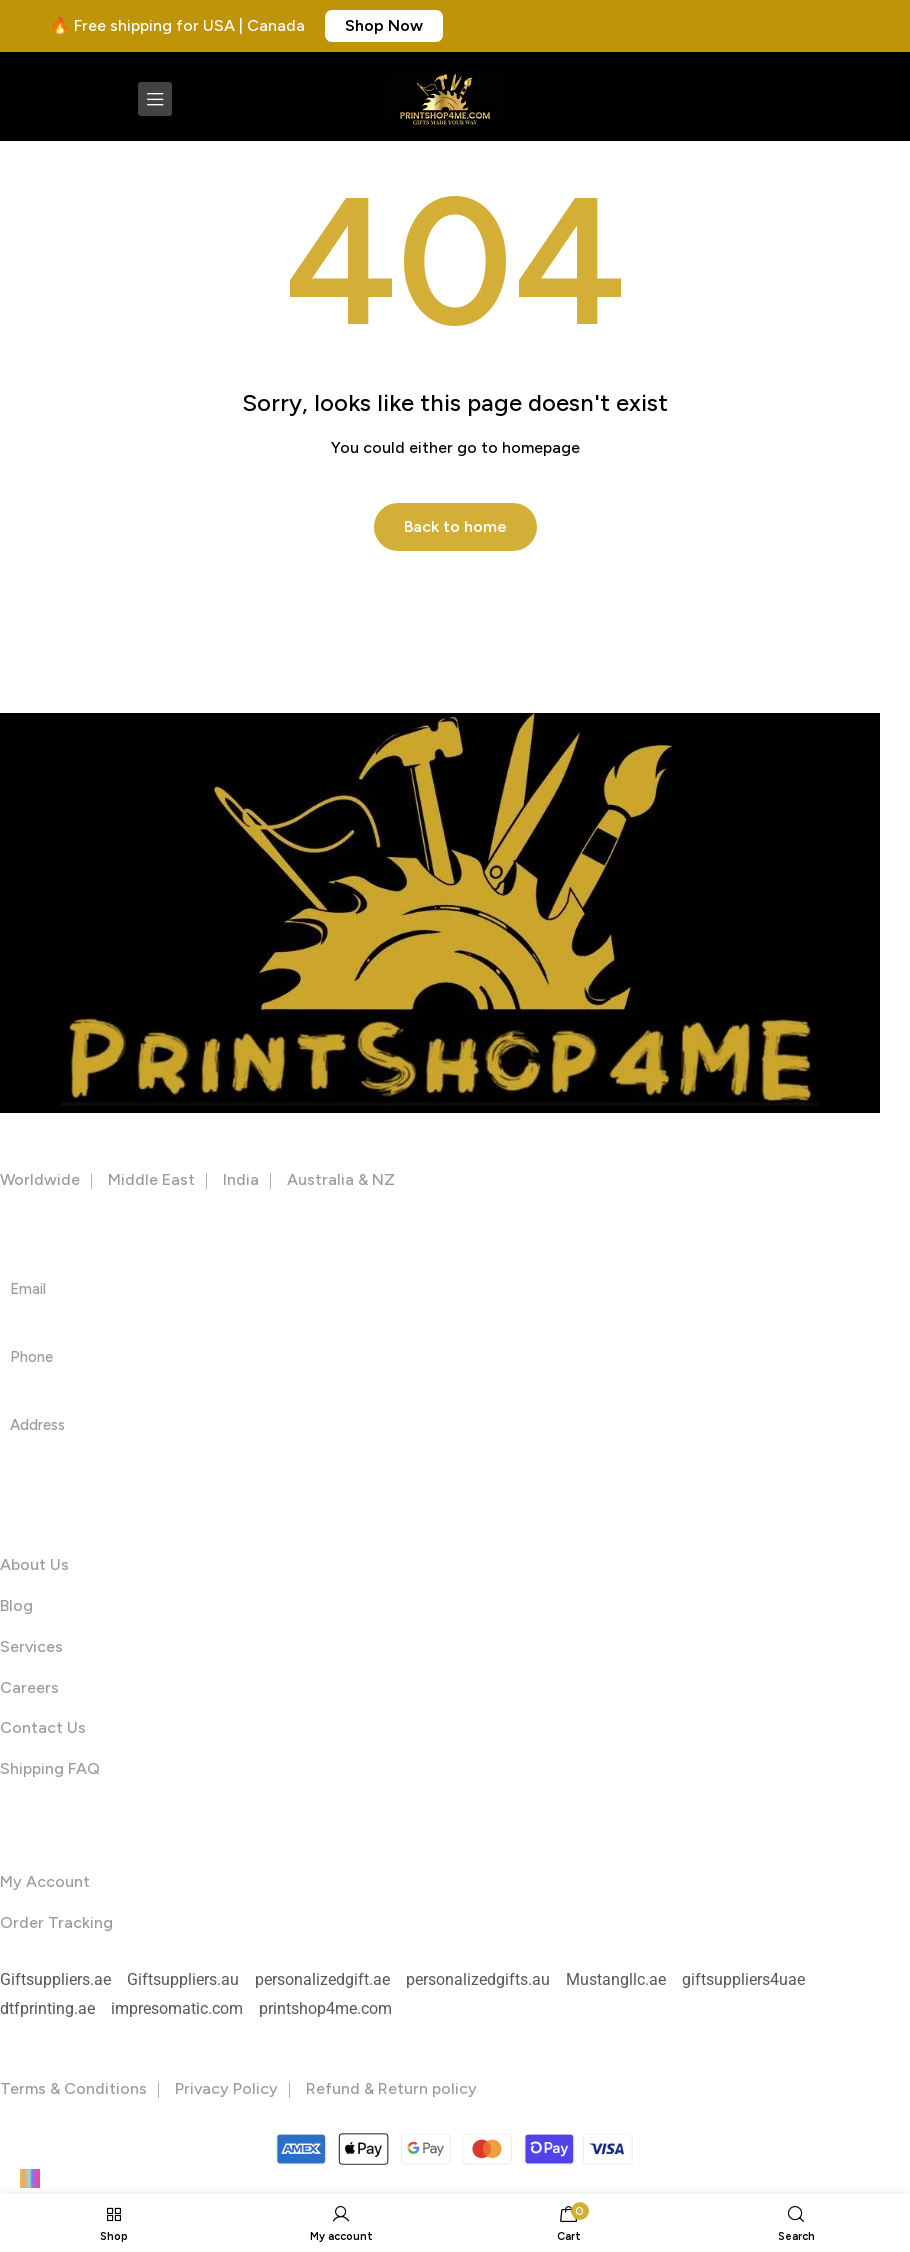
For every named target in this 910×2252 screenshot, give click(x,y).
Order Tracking (56, 1922)
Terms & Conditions (73, 2088)
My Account (45, 1881)
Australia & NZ (341, 1179)
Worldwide (40, 1179)
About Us (34, 1565)
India (241, 1179)
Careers (29, 1687)
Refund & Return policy (391, 2088)
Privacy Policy (226, 2088)
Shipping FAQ (50, 1769)
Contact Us (43, 1728)
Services (31, 1646)
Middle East (151, 1179)
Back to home (455, 526)
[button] (384, 26)
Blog (16, 1605)
